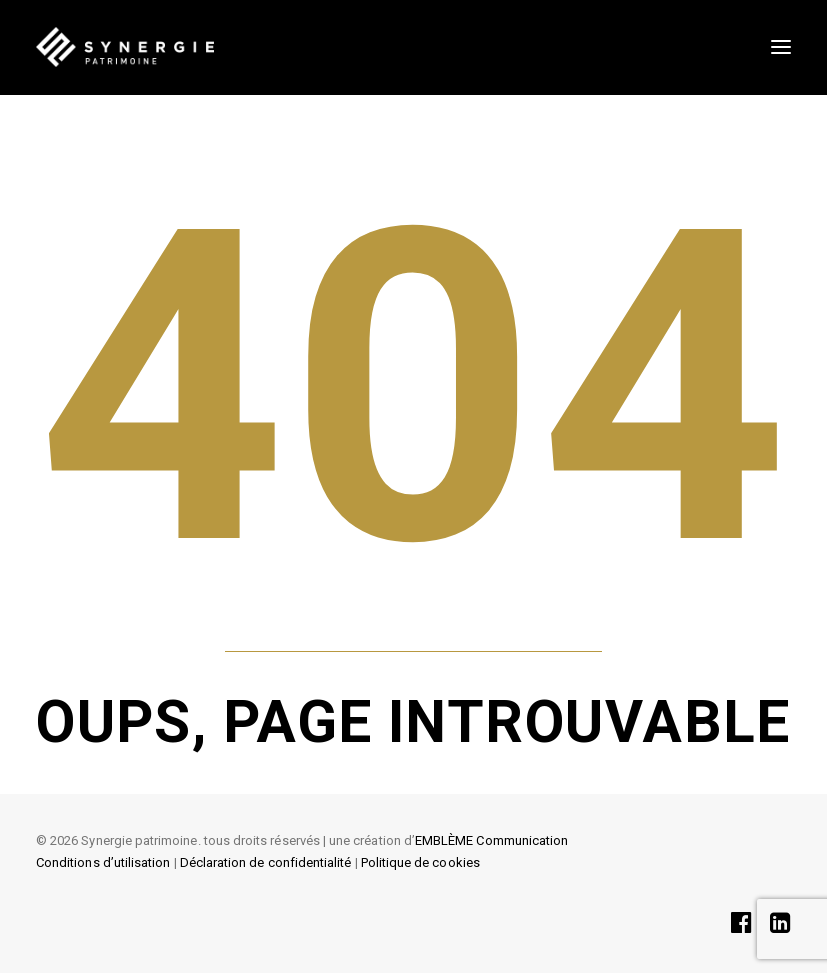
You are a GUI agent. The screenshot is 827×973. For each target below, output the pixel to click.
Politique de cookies (420, 862)
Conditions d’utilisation (103, 862)
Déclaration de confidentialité (266, 862)
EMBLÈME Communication (491, 840)
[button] (781, 47)
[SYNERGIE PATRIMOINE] (125, 47)
